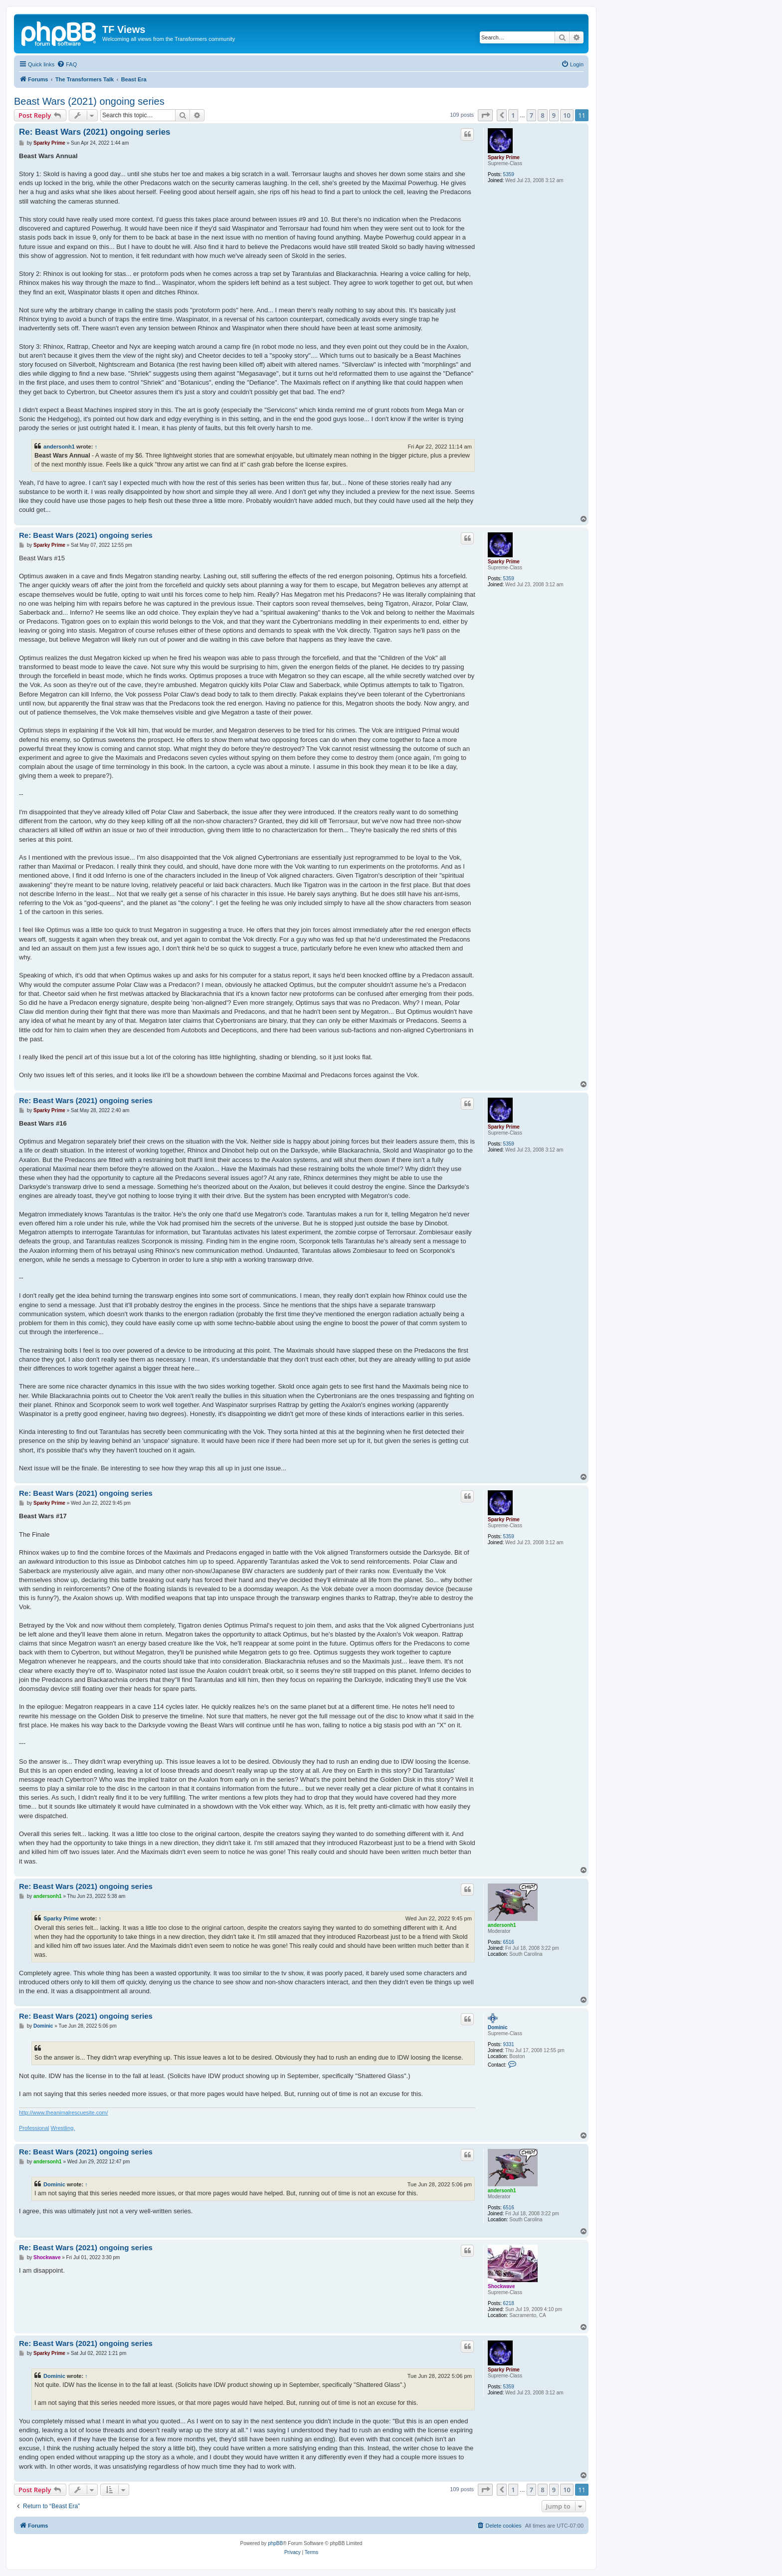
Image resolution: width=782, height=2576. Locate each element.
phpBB (275, 2543)
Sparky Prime (504, 157)
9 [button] (554, 115)
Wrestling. (63, 2128)
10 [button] (567, 115)
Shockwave (501, 2286)
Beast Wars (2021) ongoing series (89, 101)
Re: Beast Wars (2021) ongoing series (95, 132)
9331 (508, 2044)
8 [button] (542, 115)
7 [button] (531, 115)
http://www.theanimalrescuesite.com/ (63, 2112)
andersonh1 (59, 447)
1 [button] (513, 115)
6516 (508, 1942)
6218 (508, 2303)
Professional (34, 2128)
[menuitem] (67, 64)
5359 (508, 174)
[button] (485, 115)
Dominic (497, 2027)
